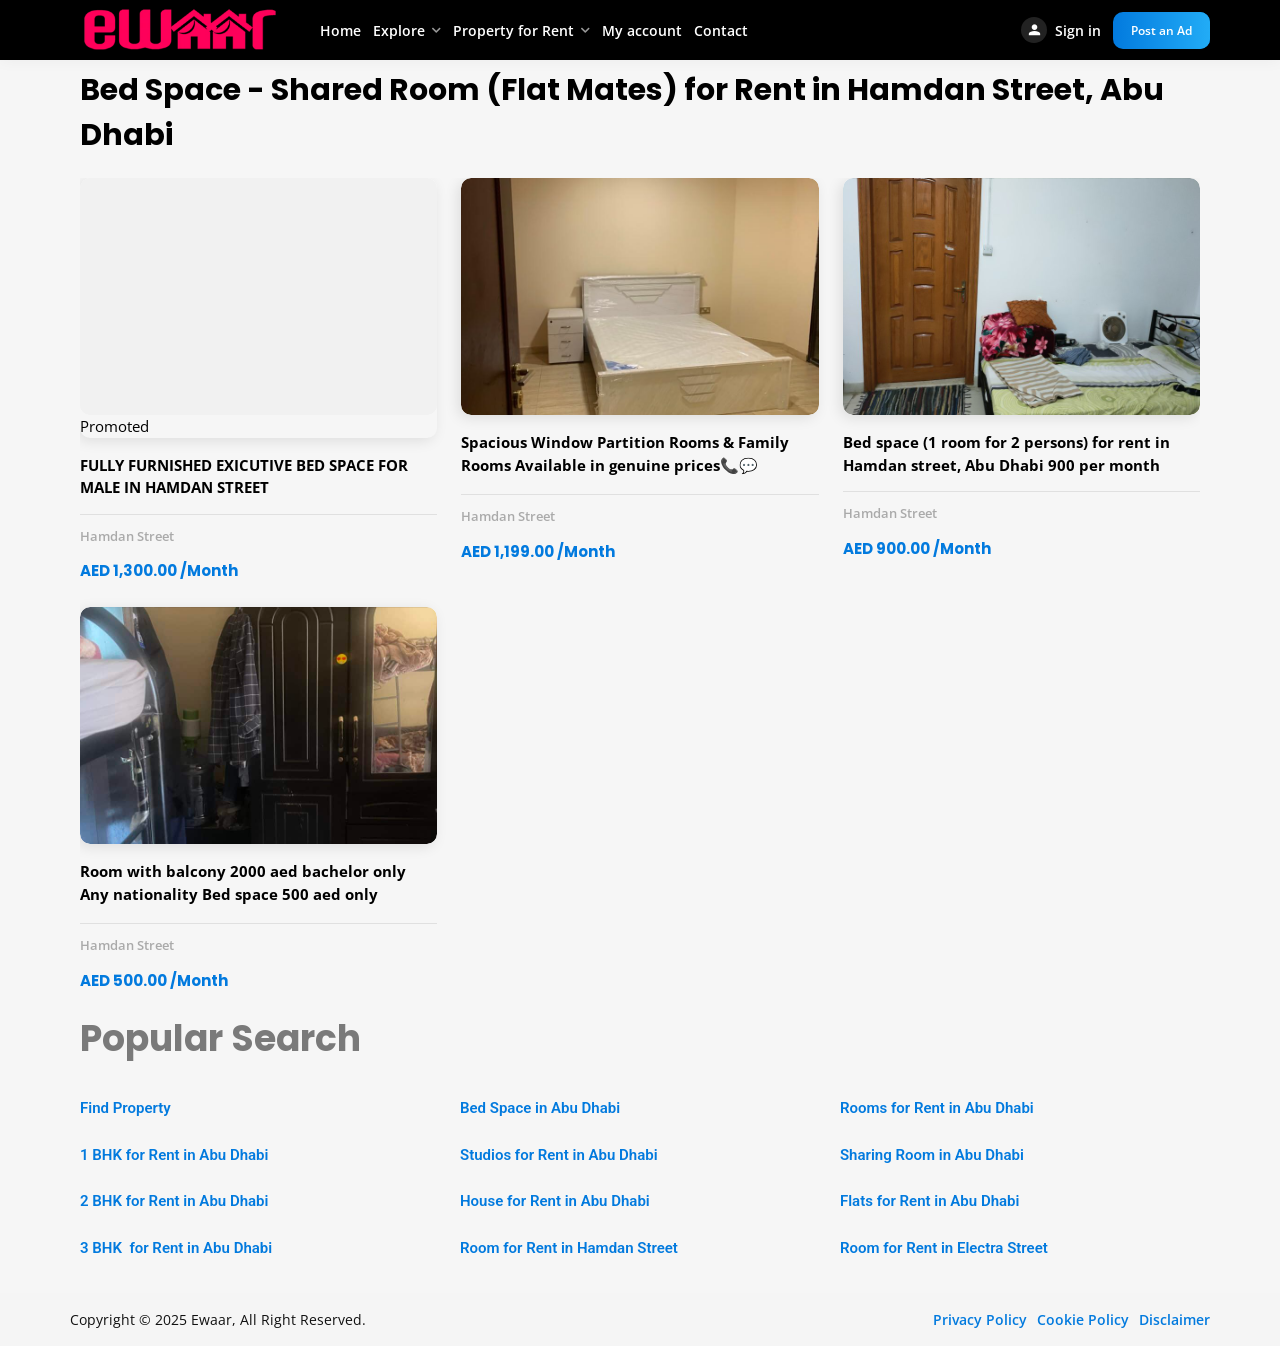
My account (642, 30)
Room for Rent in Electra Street (944, 1248)
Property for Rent (513, 30)
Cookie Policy (1083, 1319)
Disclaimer (1174, 1319)
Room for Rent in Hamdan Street (569, 1248)
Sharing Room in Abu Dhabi (932, 1155)
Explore (399, 30)
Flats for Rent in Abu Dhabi (929, 1201)
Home (340, 30)
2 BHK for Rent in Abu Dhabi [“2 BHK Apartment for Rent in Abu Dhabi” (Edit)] (174, 1201)
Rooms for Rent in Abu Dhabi (937, 1108)
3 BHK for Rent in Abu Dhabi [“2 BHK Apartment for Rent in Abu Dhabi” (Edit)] (176, 1248)
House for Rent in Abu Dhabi (555, 1201)
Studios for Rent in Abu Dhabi (559, 1155)
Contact (721, 30)
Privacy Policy (980, 1319)
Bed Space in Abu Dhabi (540, 1108)
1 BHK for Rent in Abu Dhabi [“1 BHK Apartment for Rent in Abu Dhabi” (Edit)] (174, 1155)
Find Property (125, 1108)
